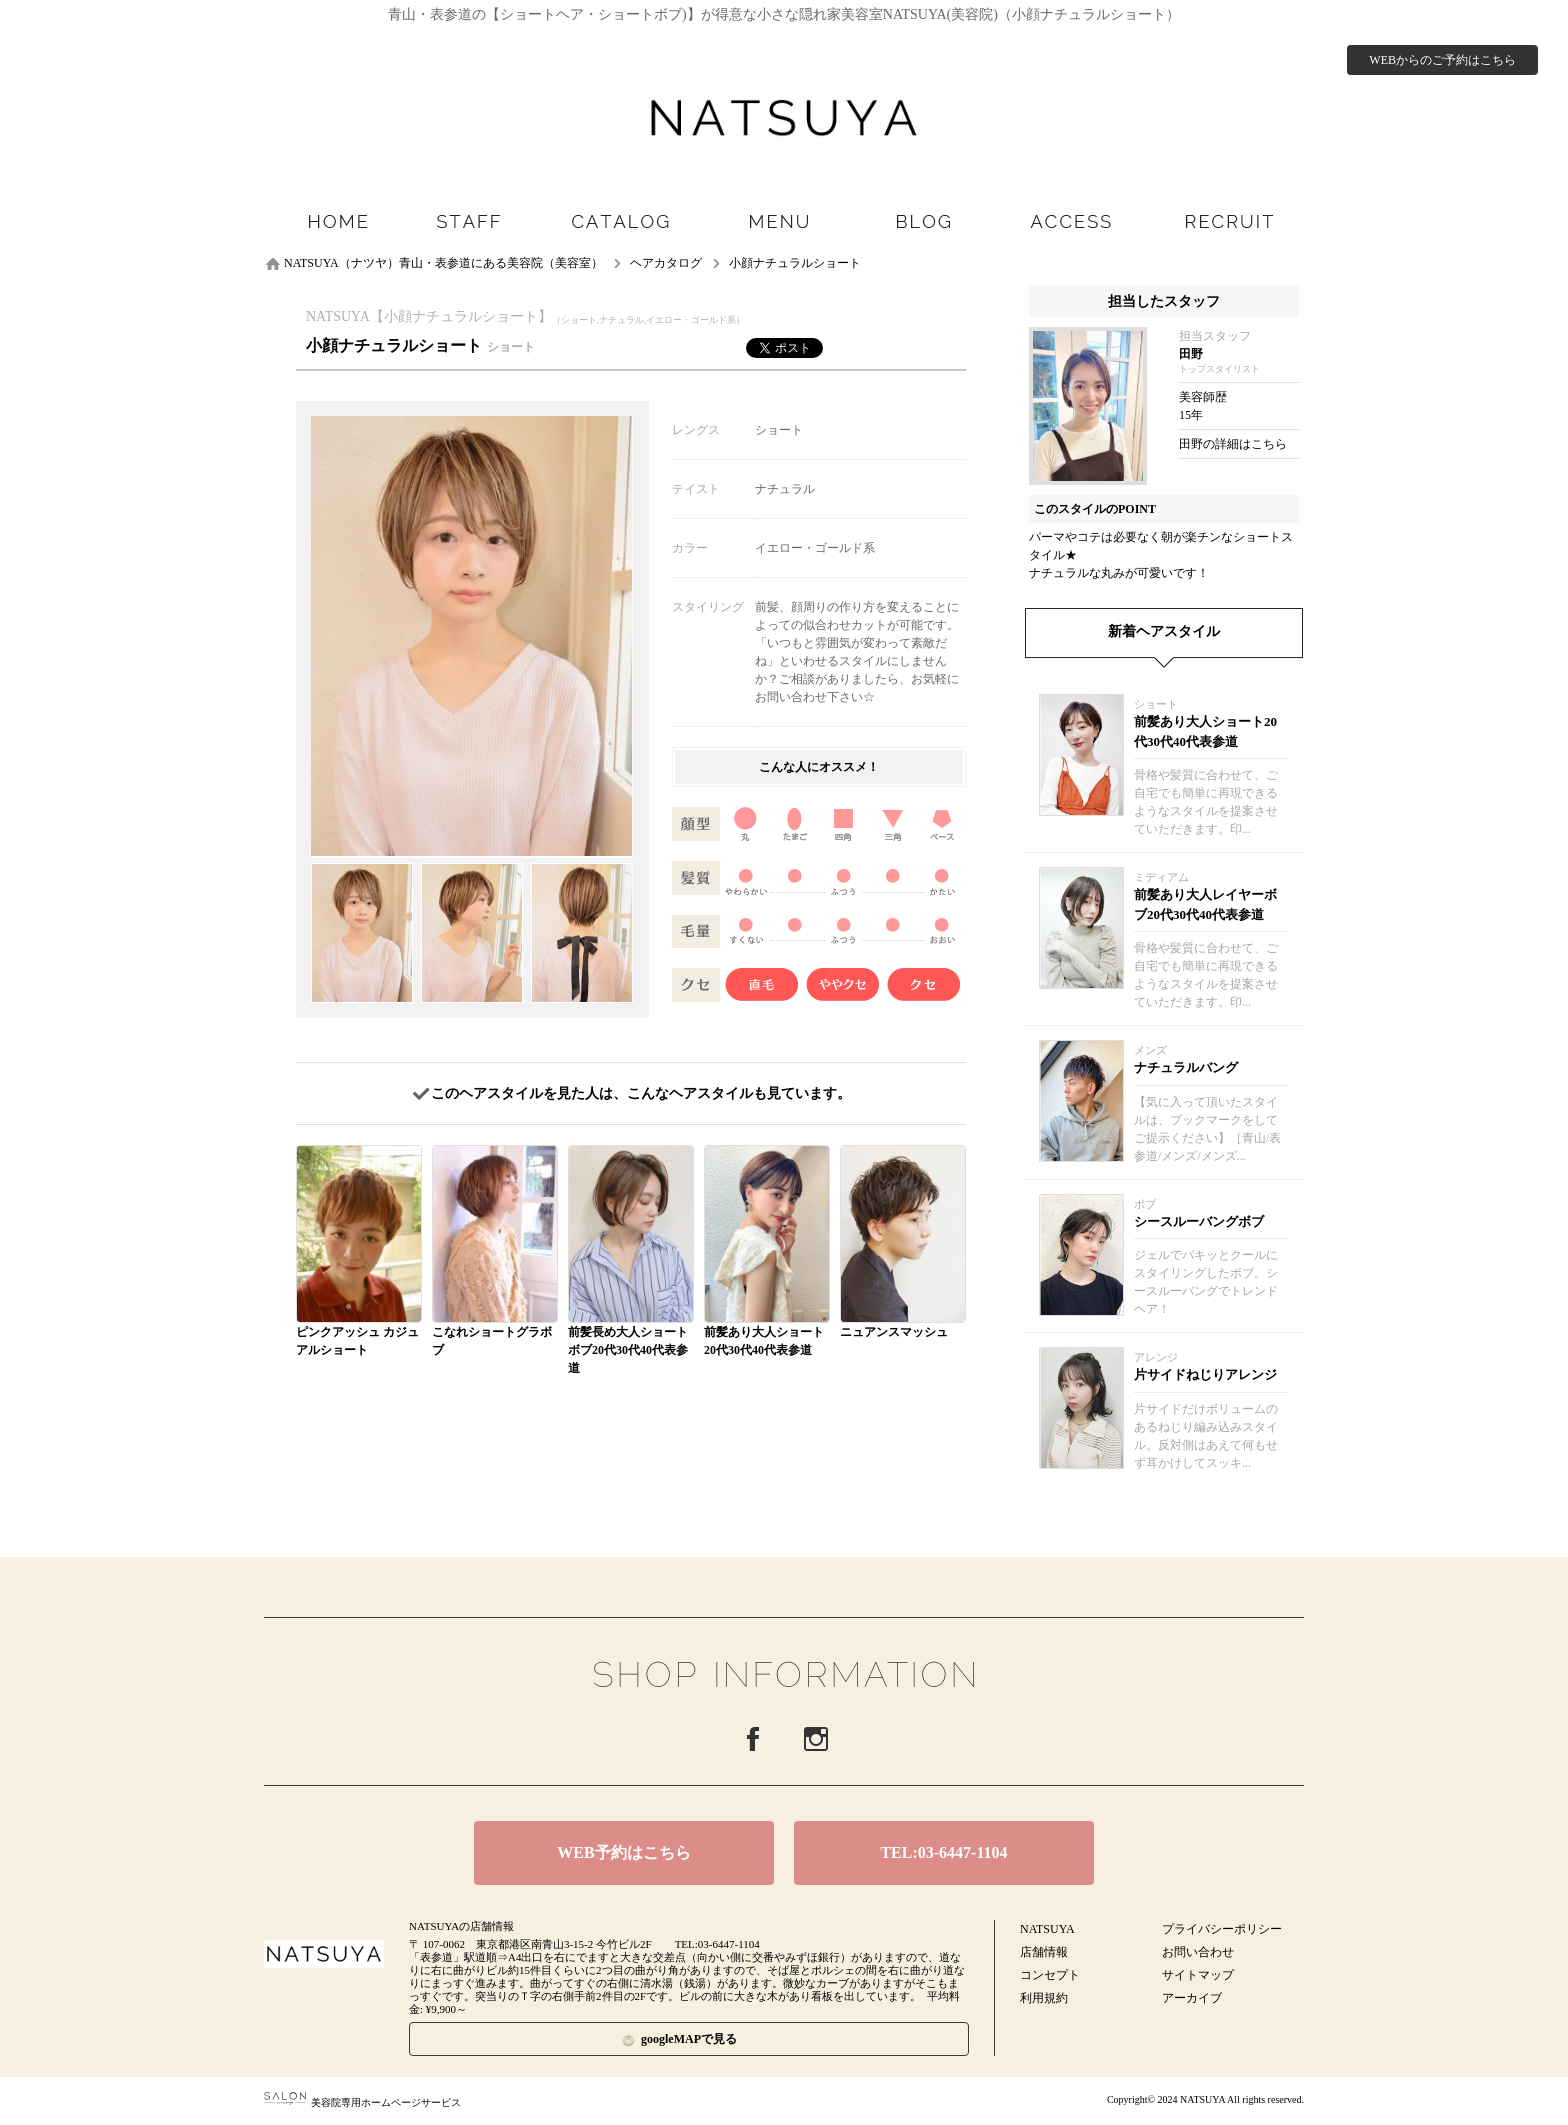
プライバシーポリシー (1222, 1929)
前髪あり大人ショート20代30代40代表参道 (1205, 731)
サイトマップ (1198, 1975)
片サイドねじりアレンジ (1205, 1374)
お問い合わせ (1198, 1952)
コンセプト (1050, 1975)
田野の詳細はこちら (1233, 444)
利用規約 (1044, 1998)
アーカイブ (1192, 1998)
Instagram (816, 1739)
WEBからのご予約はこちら (1442, 60)
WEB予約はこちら (623, 1852)
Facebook (753, 1739)
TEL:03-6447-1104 (943, 1852)
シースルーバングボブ (1199, 1221)
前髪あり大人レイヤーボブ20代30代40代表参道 (1205, 904)
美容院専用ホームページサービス (362, 2102)
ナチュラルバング (1186, 1067)
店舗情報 (1044, 1952)
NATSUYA (1047, 1929)
